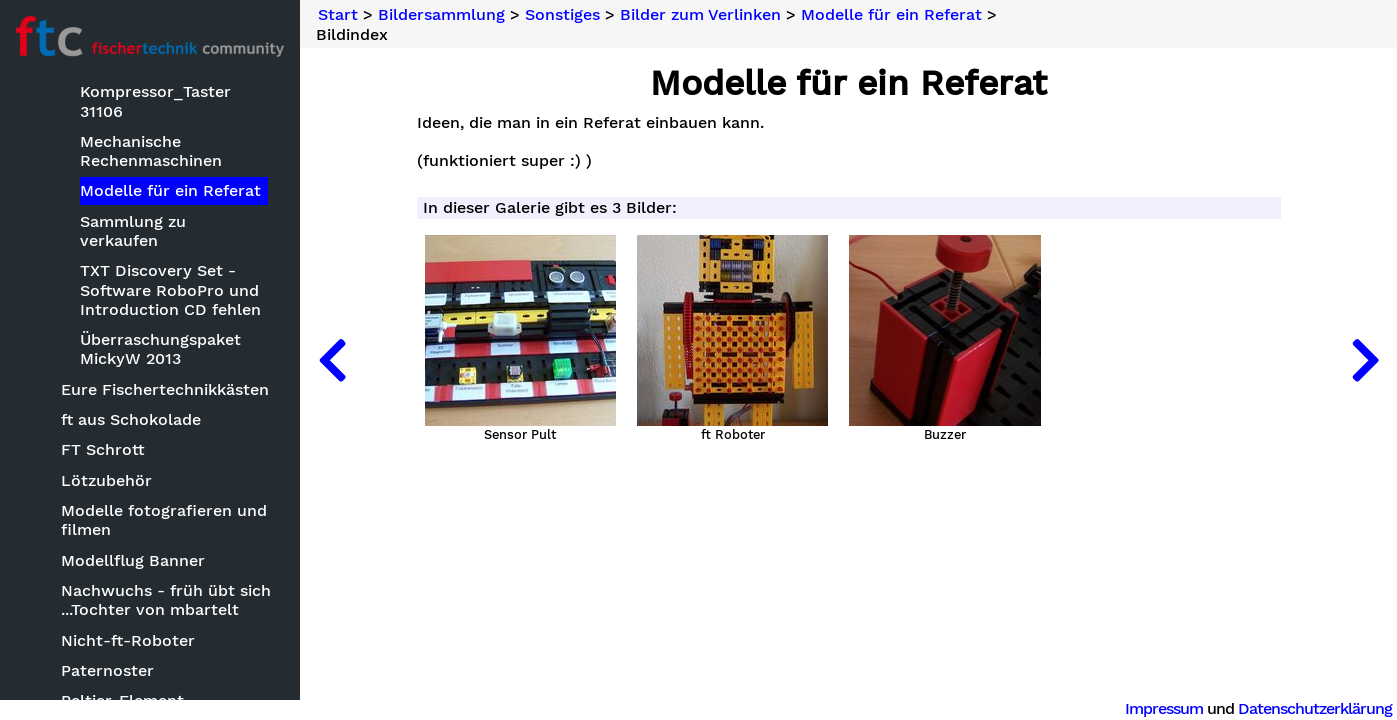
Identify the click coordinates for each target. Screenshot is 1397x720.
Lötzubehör (106, 480)
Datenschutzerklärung (1315, 708)
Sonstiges (562, 15)
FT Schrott (103, 449)
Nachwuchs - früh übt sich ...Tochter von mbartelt (166, 600)
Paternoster (107, 670)
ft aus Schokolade (131, 419)
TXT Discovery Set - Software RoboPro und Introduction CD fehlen (170, 289)
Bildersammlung (441, 15)
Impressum (1164, 708)
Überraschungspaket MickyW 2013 (160, 349)
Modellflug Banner (133, 560)
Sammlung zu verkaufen (133, 231)
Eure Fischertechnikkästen (165, 389)
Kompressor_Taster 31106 (155, 101)
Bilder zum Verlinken (700, 15)
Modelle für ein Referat (170, 190)
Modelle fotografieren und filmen (164, 520)
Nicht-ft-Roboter (128, 640)
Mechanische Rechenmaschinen (151, 151)
